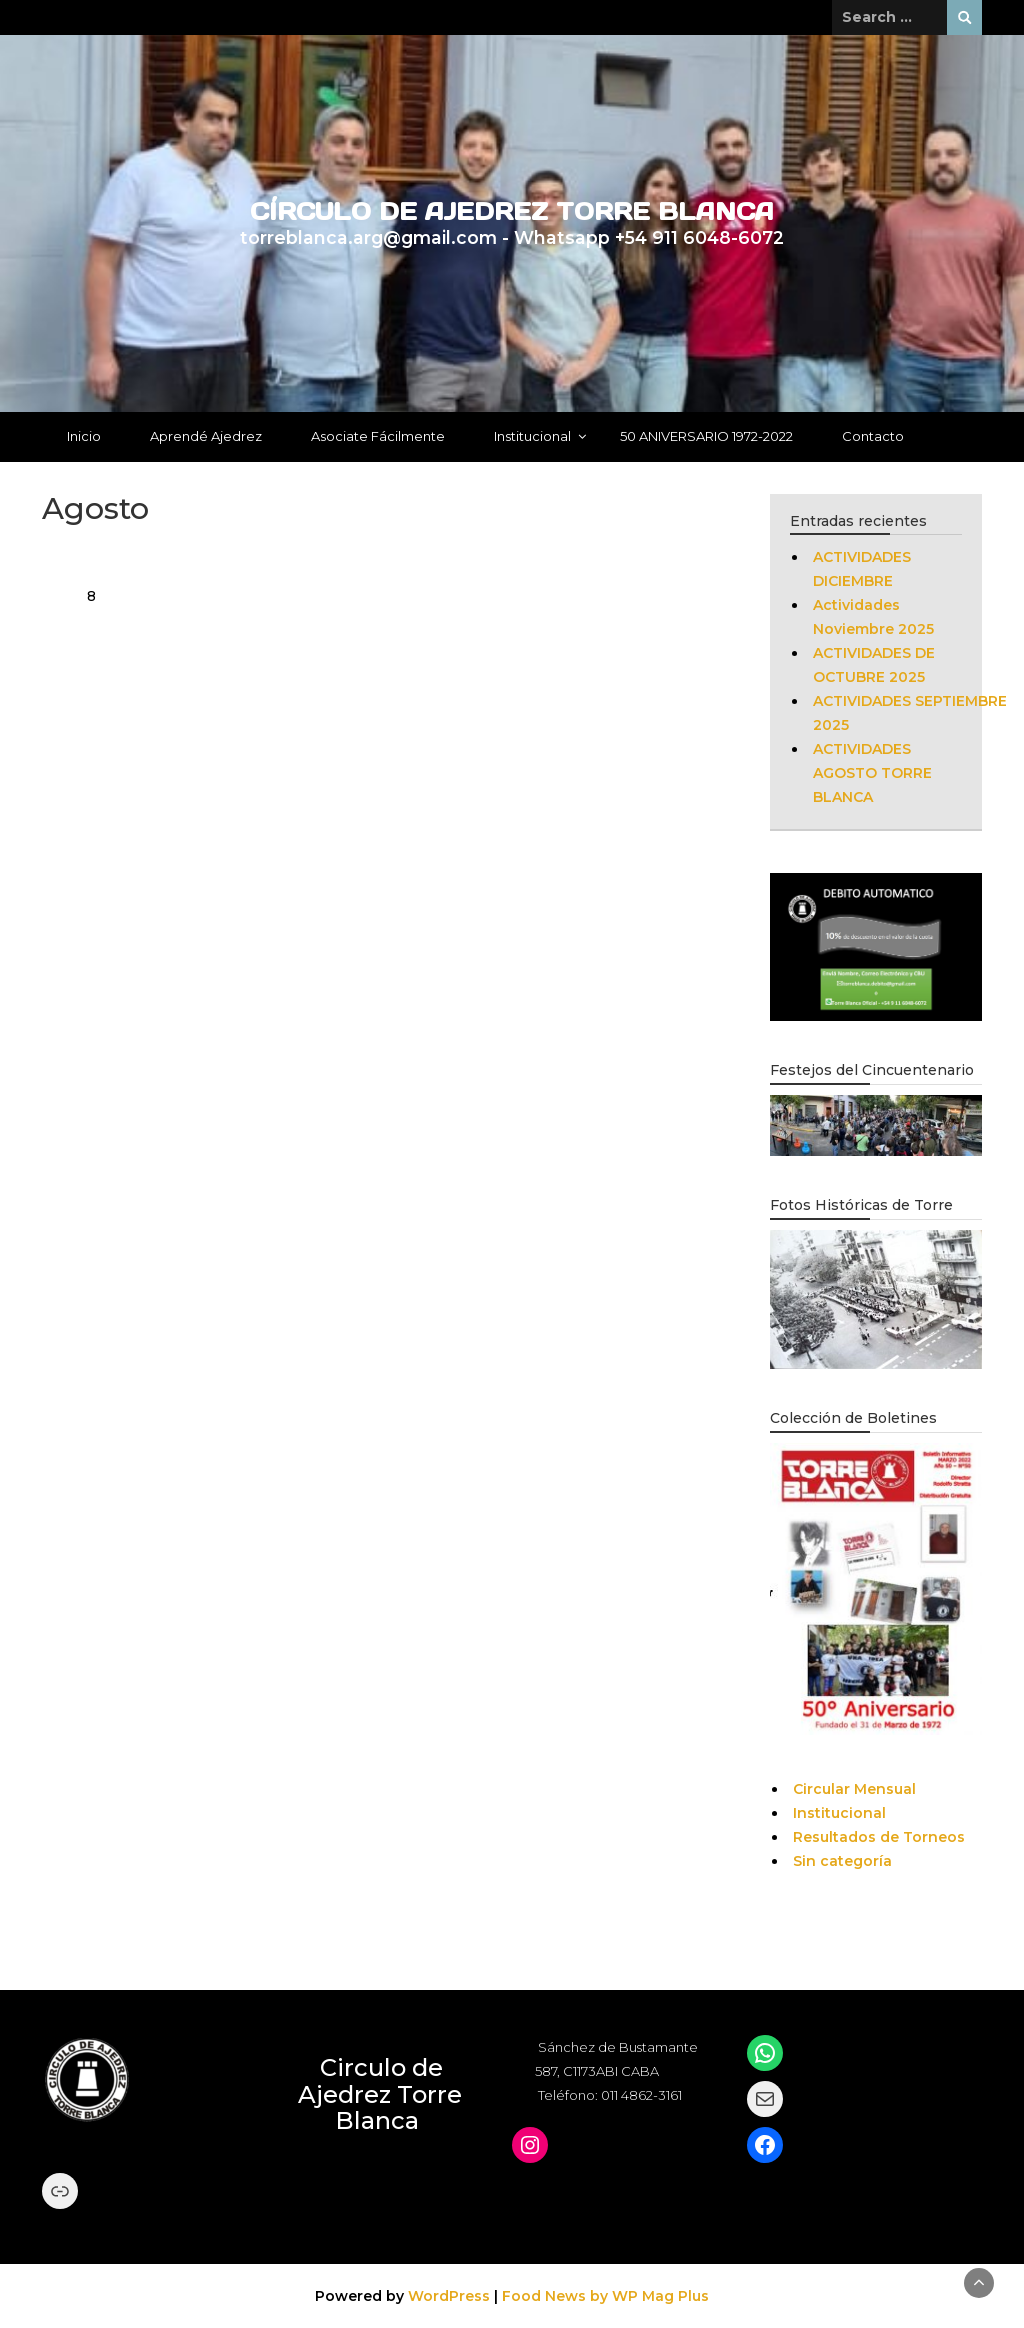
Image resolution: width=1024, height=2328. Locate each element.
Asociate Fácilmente (378, 436)
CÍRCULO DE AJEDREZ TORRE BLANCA (512, 211)
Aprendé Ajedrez (206, 436)
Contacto (873, 436)
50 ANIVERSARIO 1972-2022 (706, 436)
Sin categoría (842, 1861)
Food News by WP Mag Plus (605, 2296)
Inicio (84, 436)
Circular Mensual (854, 1789)
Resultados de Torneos (879, 1837)
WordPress (449, 2296)
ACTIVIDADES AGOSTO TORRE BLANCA (872, 773)
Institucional (532, 436)
